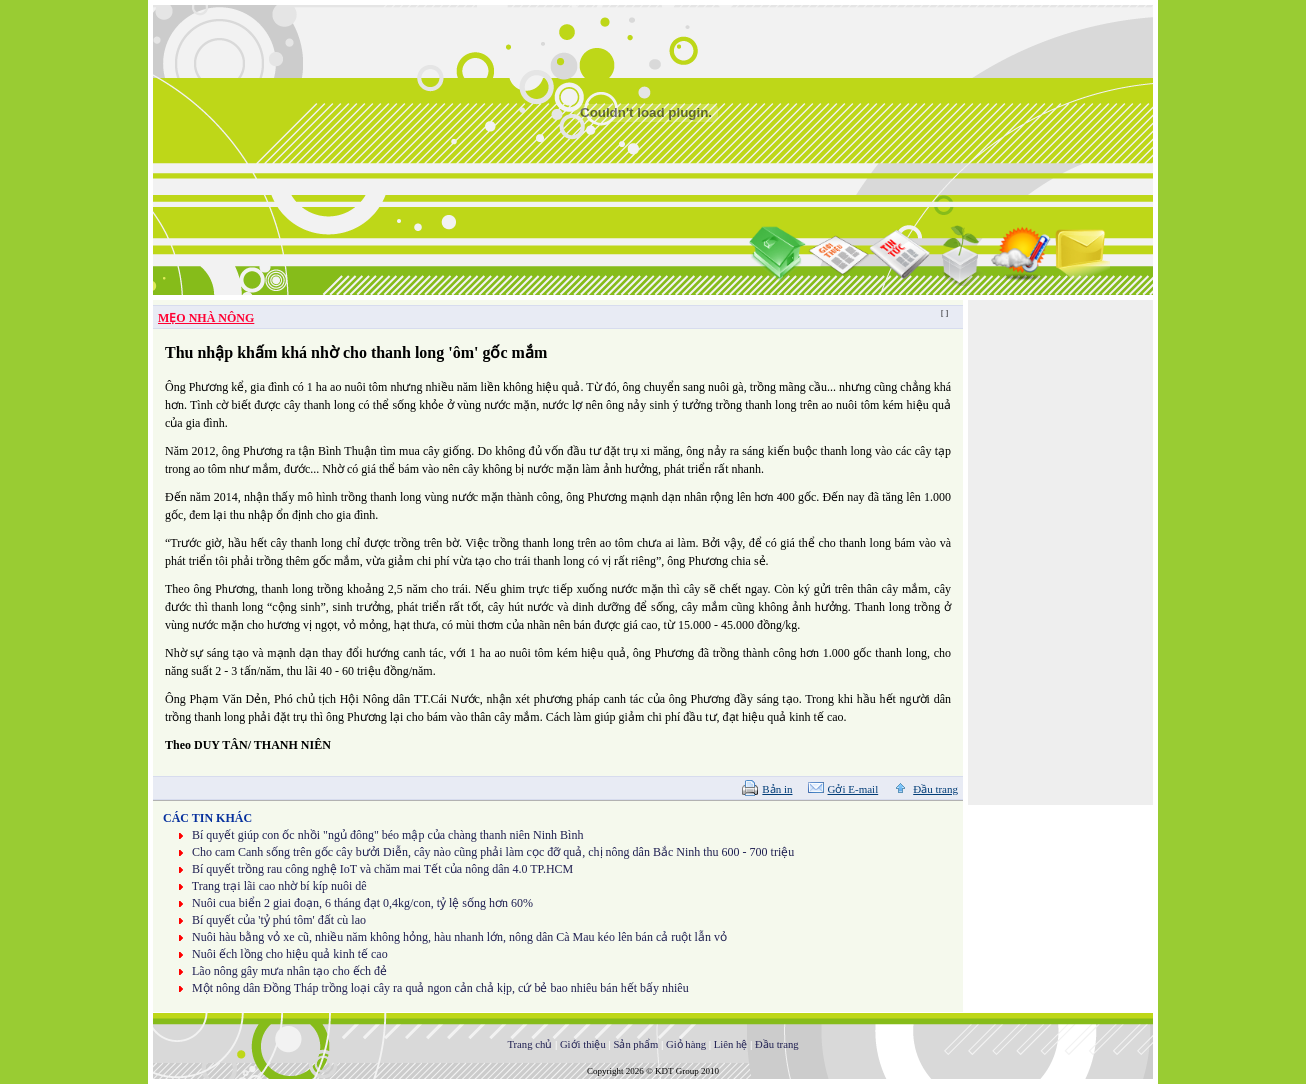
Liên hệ (731, 1044)
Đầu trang (935, 789)
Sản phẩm (635, 1044)
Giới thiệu (583, 1044)
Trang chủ (529, 1044)
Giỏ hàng (686, 1044)
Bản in (777, 789)
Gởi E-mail (853, 789)
